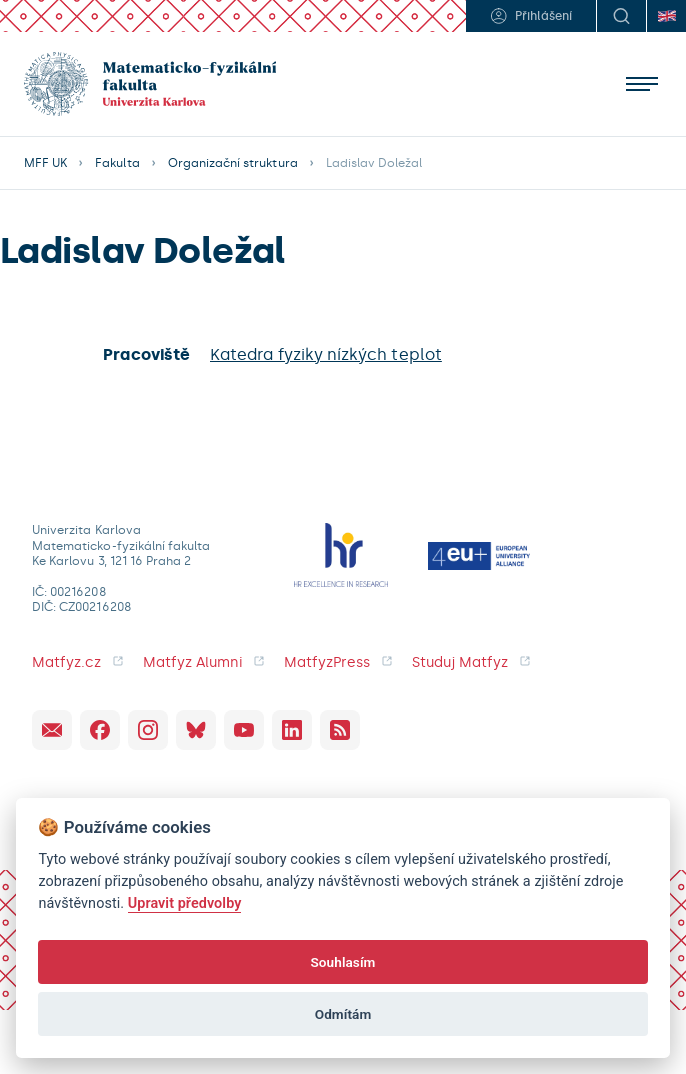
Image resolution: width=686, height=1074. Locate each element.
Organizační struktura (233, 163)
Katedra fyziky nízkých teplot (326, 354)
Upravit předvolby (185, 903)
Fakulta (117, 163)
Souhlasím (342, 962)
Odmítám (343, 1014)
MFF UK (45, 163)
